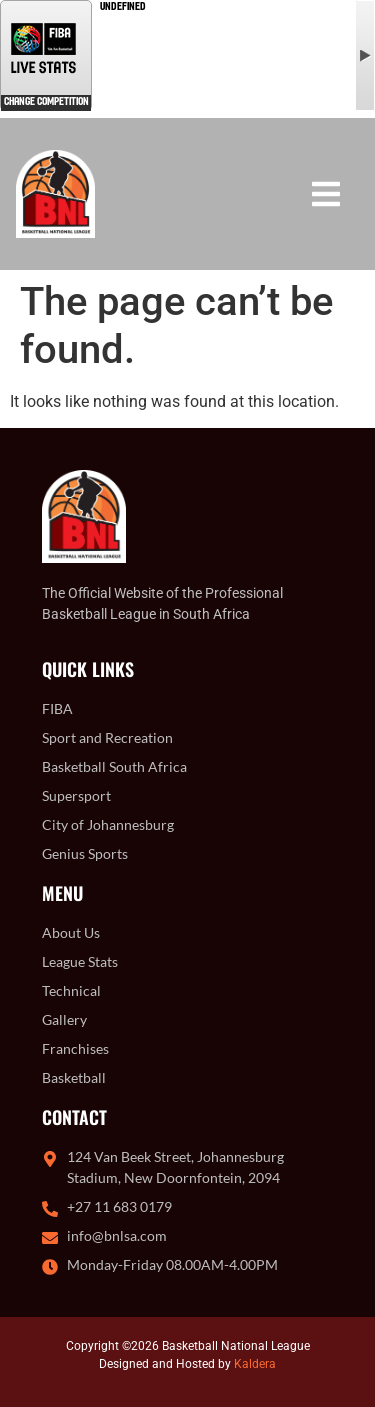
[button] (325, 193)
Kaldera (255, 1364)
